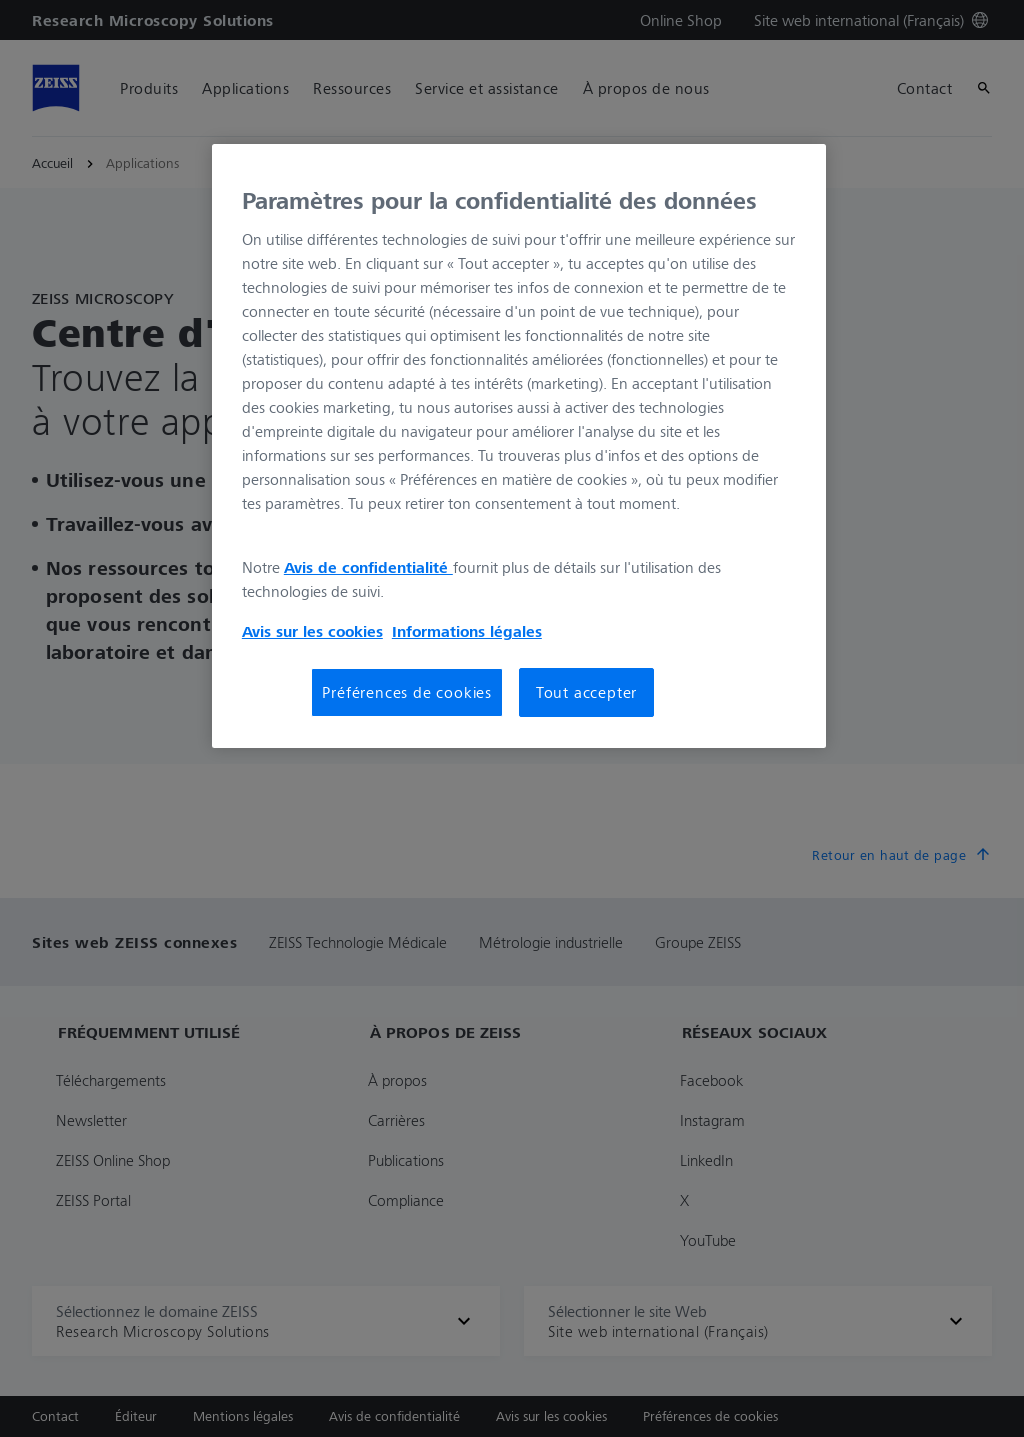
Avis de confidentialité (368, 567)
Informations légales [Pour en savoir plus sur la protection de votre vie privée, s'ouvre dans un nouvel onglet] (467, 631)
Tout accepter (586, 692)
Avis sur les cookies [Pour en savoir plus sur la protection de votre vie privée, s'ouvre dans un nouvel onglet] (312, 631)
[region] (519, 446)
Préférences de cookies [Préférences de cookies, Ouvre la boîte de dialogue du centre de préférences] (407, 692)
